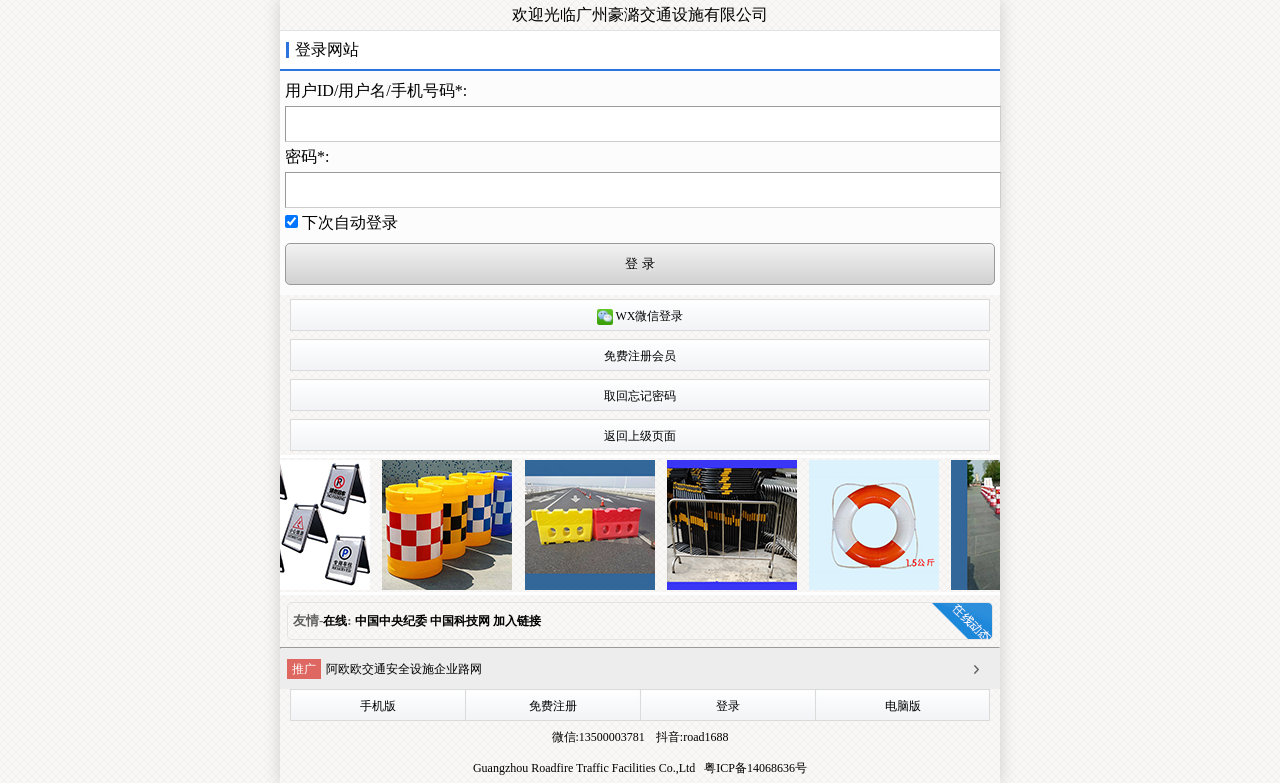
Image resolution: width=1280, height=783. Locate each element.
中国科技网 (460, 621)
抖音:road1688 (691, 737)
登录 (728, 706)
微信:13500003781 (598, 737)
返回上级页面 (640, 436)
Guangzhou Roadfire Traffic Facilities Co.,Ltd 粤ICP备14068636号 (640, 768)
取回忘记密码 (640, 396)
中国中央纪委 (392, 621)
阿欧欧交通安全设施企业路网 (404, 669)
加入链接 (517, 621)
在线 (335, 621)
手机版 (378, 706)
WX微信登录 (640, 317)
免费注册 (553, 706)
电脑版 (903, 706)
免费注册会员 (640, 356)
